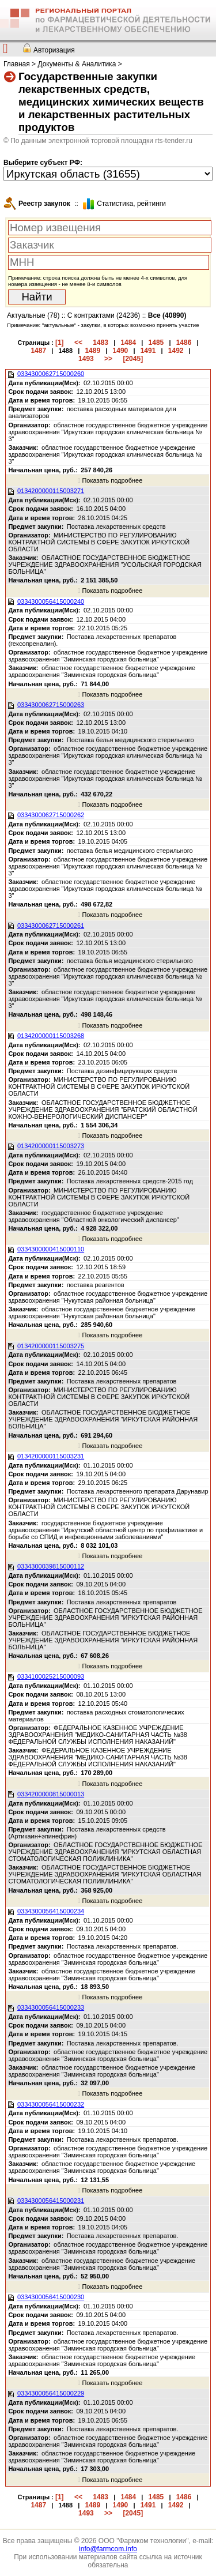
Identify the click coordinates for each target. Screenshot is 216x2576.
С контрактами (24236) (104, 315)
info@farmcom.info (108, 2549)
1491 (148, 351)
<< (78, 343)
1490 (120, 351)
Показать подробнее (110, 480)
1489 (92, 351)
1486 (184, 343)
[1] (59, 343)
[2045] (133, 359)
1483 (100, 343)
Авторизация (54, 50)
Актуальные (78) (33, 315)
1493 (86, 359)
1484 (128, 343)
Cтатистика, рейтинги (131, 204)
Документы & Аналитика (76, 64)
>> (108, 359)
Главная (16, 64)
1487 (38, 351)
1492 (176, 351)
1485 (156, 343)
